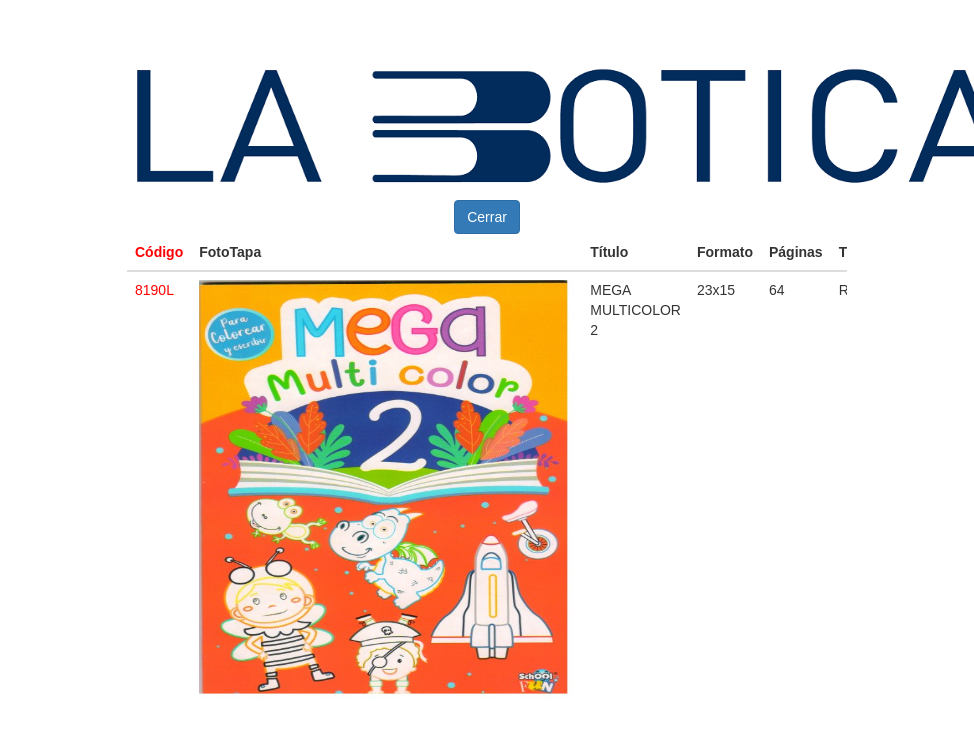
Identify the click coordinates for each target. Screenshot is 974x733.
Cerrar (487, 217)
